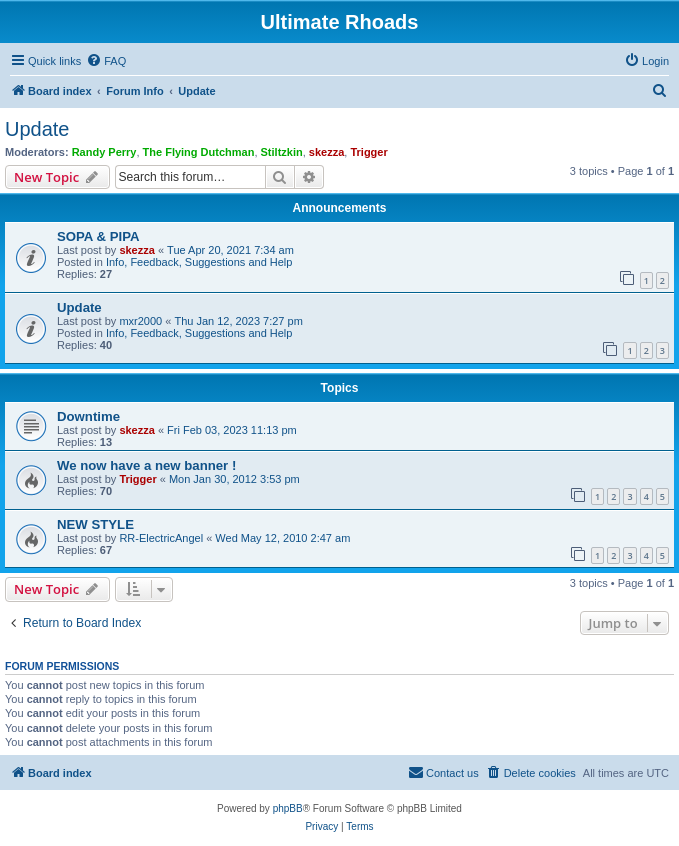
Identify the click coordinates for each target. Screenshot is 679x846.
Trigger (368, 152)
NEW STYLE (95, 524)
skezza (326, 152)
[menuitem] (106, 61)
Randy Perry (104, 152)
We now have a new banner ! (146, 465)
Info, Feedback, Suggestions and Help (199, 262)
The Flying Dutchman (199, 152)
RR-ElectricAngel (161, 538)
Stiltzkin (282, 152)
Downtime (88, 416)
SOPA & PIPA (98, 236)
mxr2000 (140, 321)
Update (37, 129)
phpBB (288, 808)
